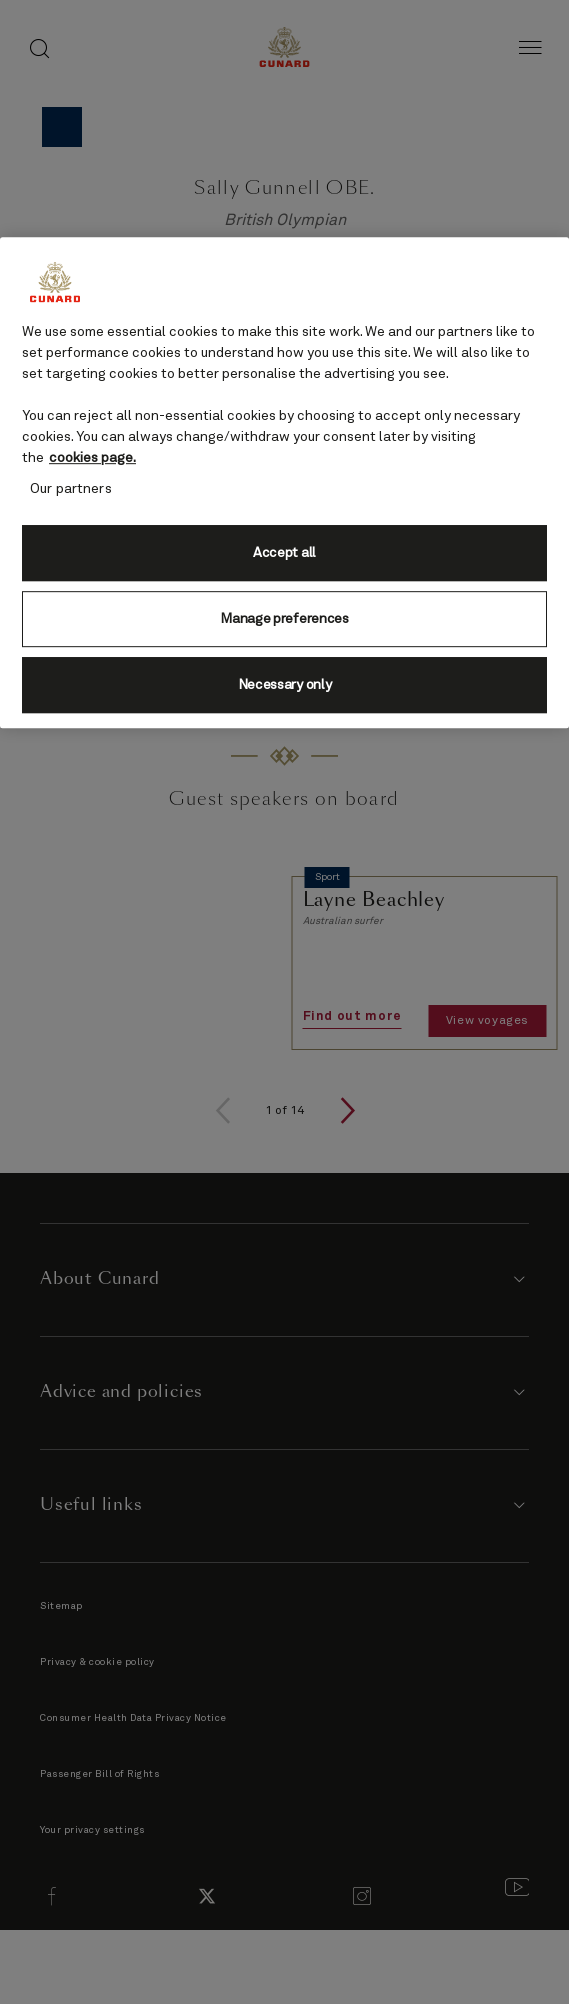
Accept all (284, 553)
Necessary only (285, 685)
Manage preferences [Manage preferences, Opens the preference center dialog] (284, 619)
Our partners (71, 489)
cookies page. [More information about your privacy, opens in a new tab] (92, 458)
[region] (284, 482)
